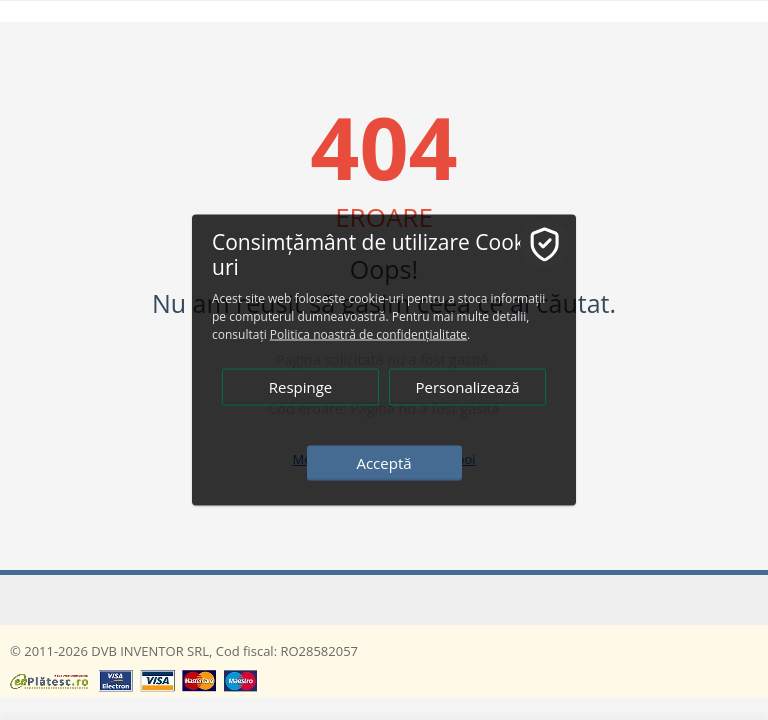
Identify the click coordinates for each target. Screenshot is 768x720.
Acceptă (383, 463)
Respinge (301, 387)
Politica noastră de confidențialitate (368, 334)
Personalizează (467, 387)
